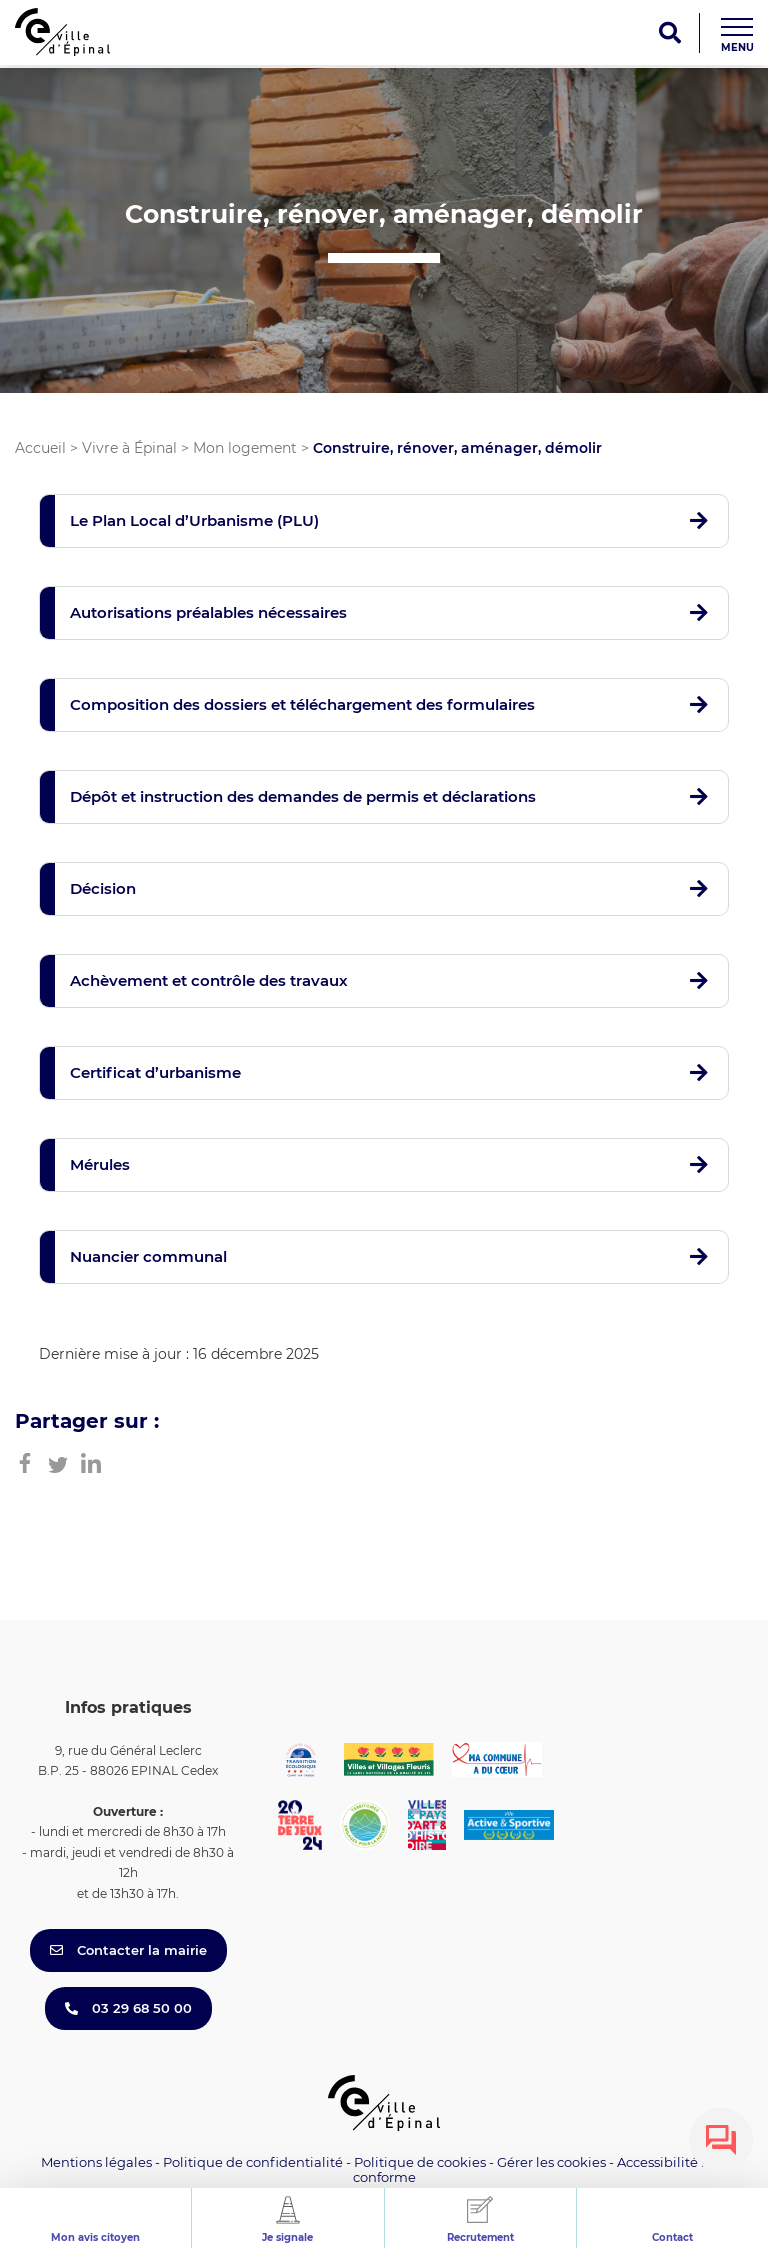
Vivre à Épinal (129, 448)
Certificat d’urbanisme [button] (155, 1072)
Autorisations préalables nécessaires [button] (208, 612)
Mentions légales (96, 2162)
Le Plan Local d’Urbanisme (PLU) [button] (194, 520)
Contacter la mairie (128, 1950)
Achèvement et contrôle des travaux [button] (209, 980)
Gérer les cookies (551, 2162)
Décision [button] (103, 888)
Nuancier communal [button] (148, 1256)
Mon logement (245, 448)
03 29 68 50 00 (128, 2008)
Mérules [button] (100, 1164)
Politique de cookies (420, 2162)
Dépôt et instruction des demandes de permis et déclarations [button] (303, 796)
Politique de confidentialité (253, 2162)
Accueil (40, 448)
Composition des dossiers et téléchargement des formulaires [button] (302, 704)
